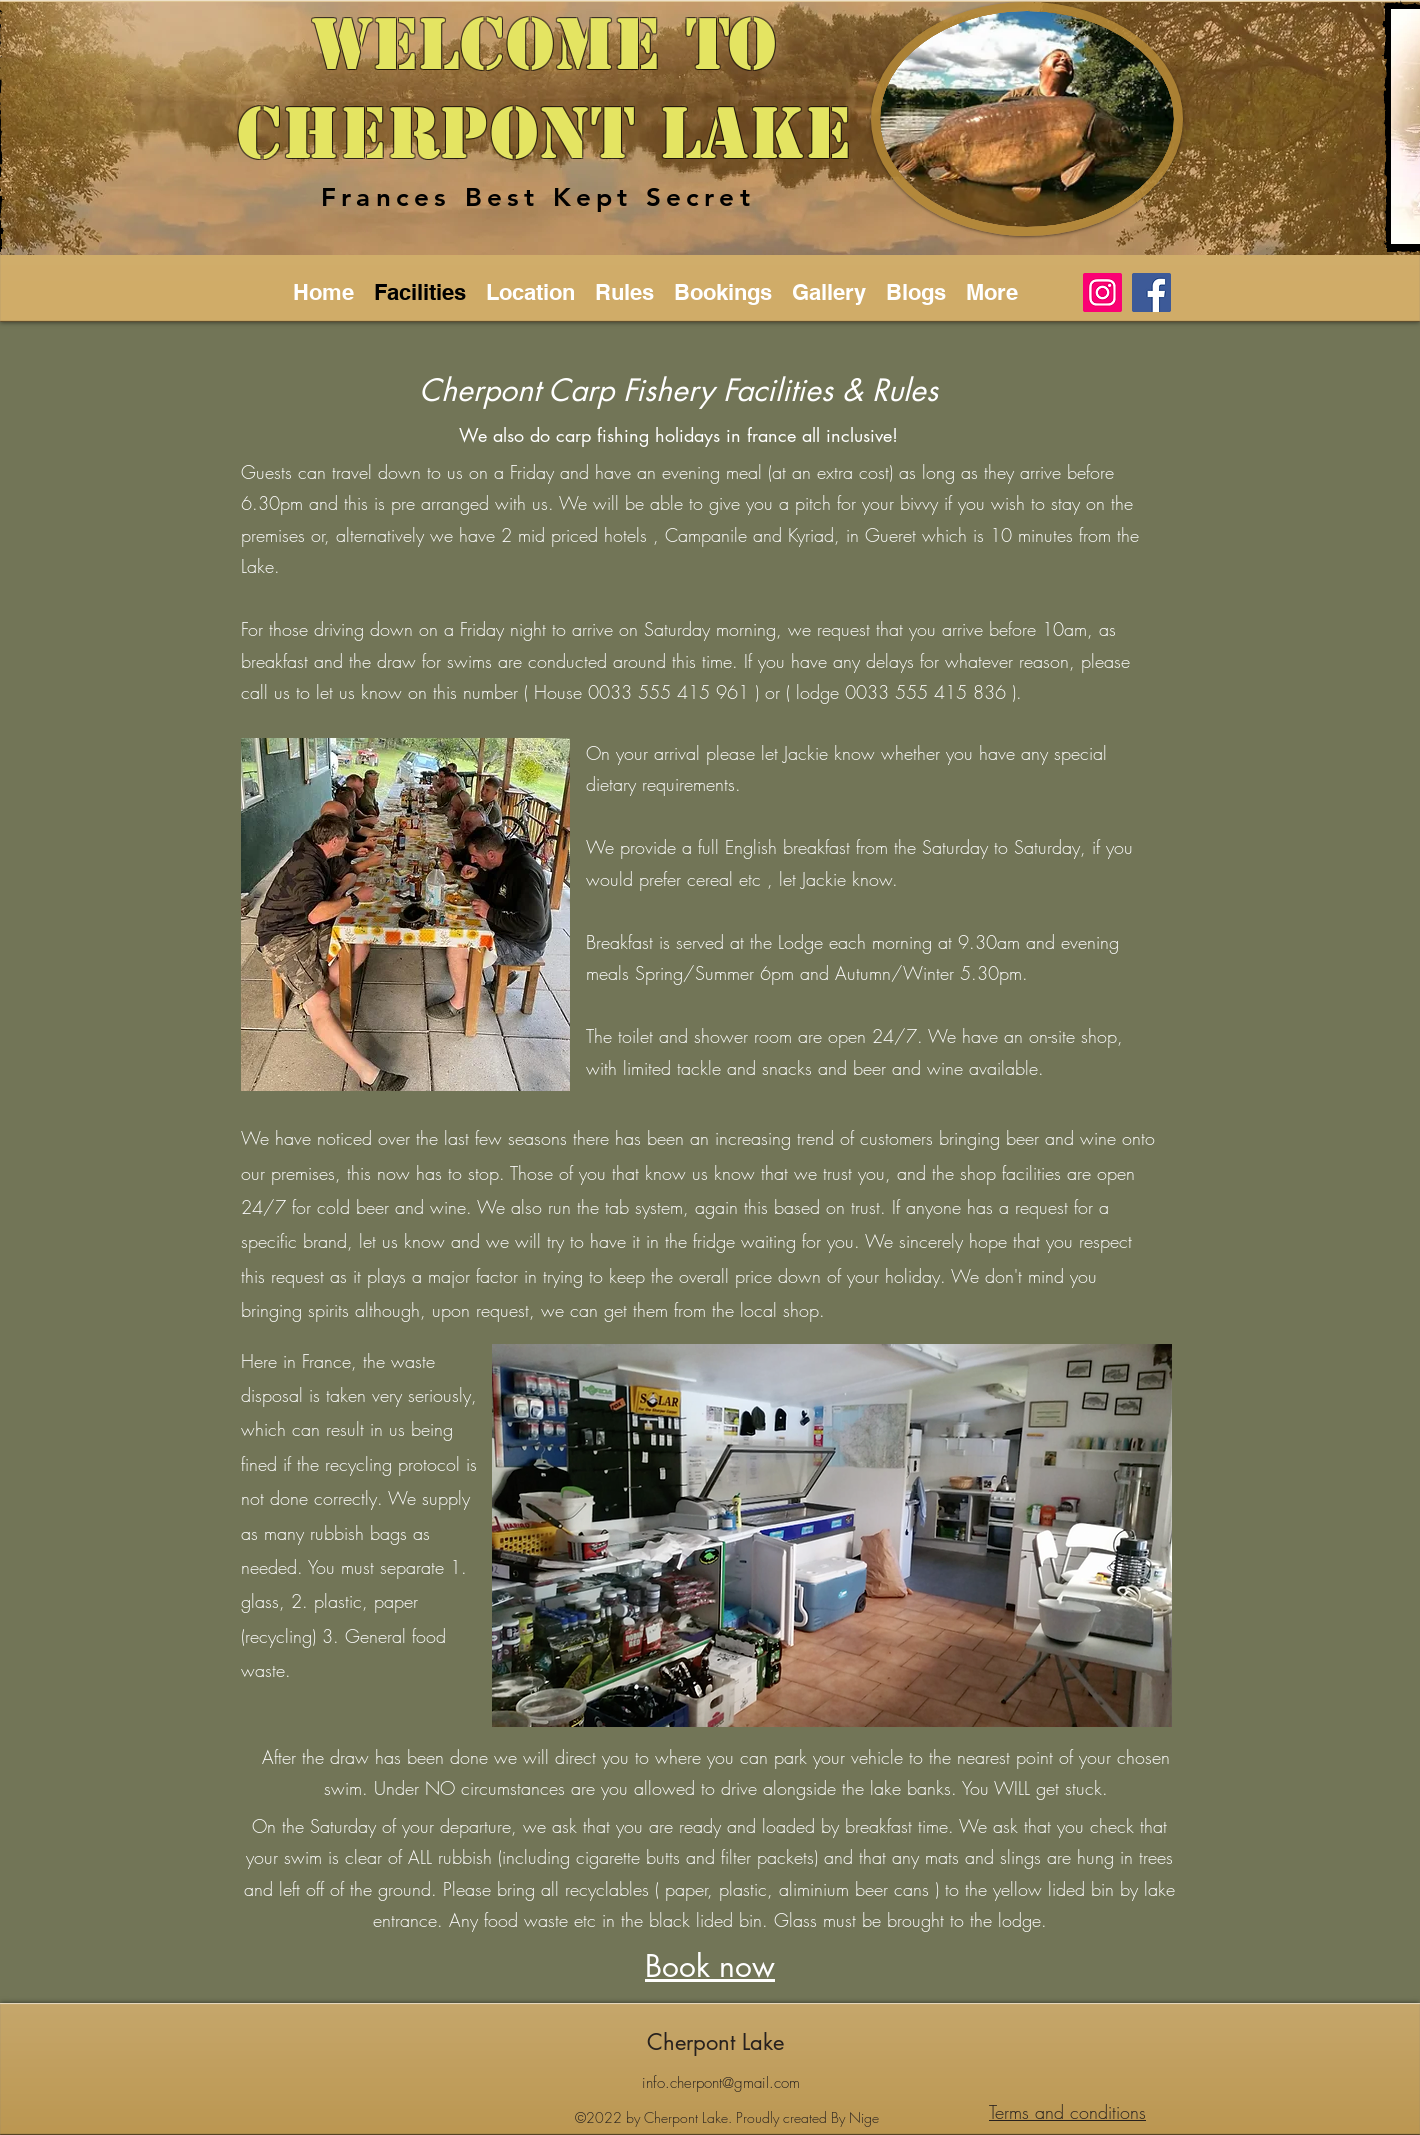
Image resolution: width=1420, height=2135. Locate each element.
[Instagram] (1102, 292)
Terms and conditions (1067, 2112)
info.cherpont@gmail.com (721, 2083)
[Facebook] (1151, 292)
